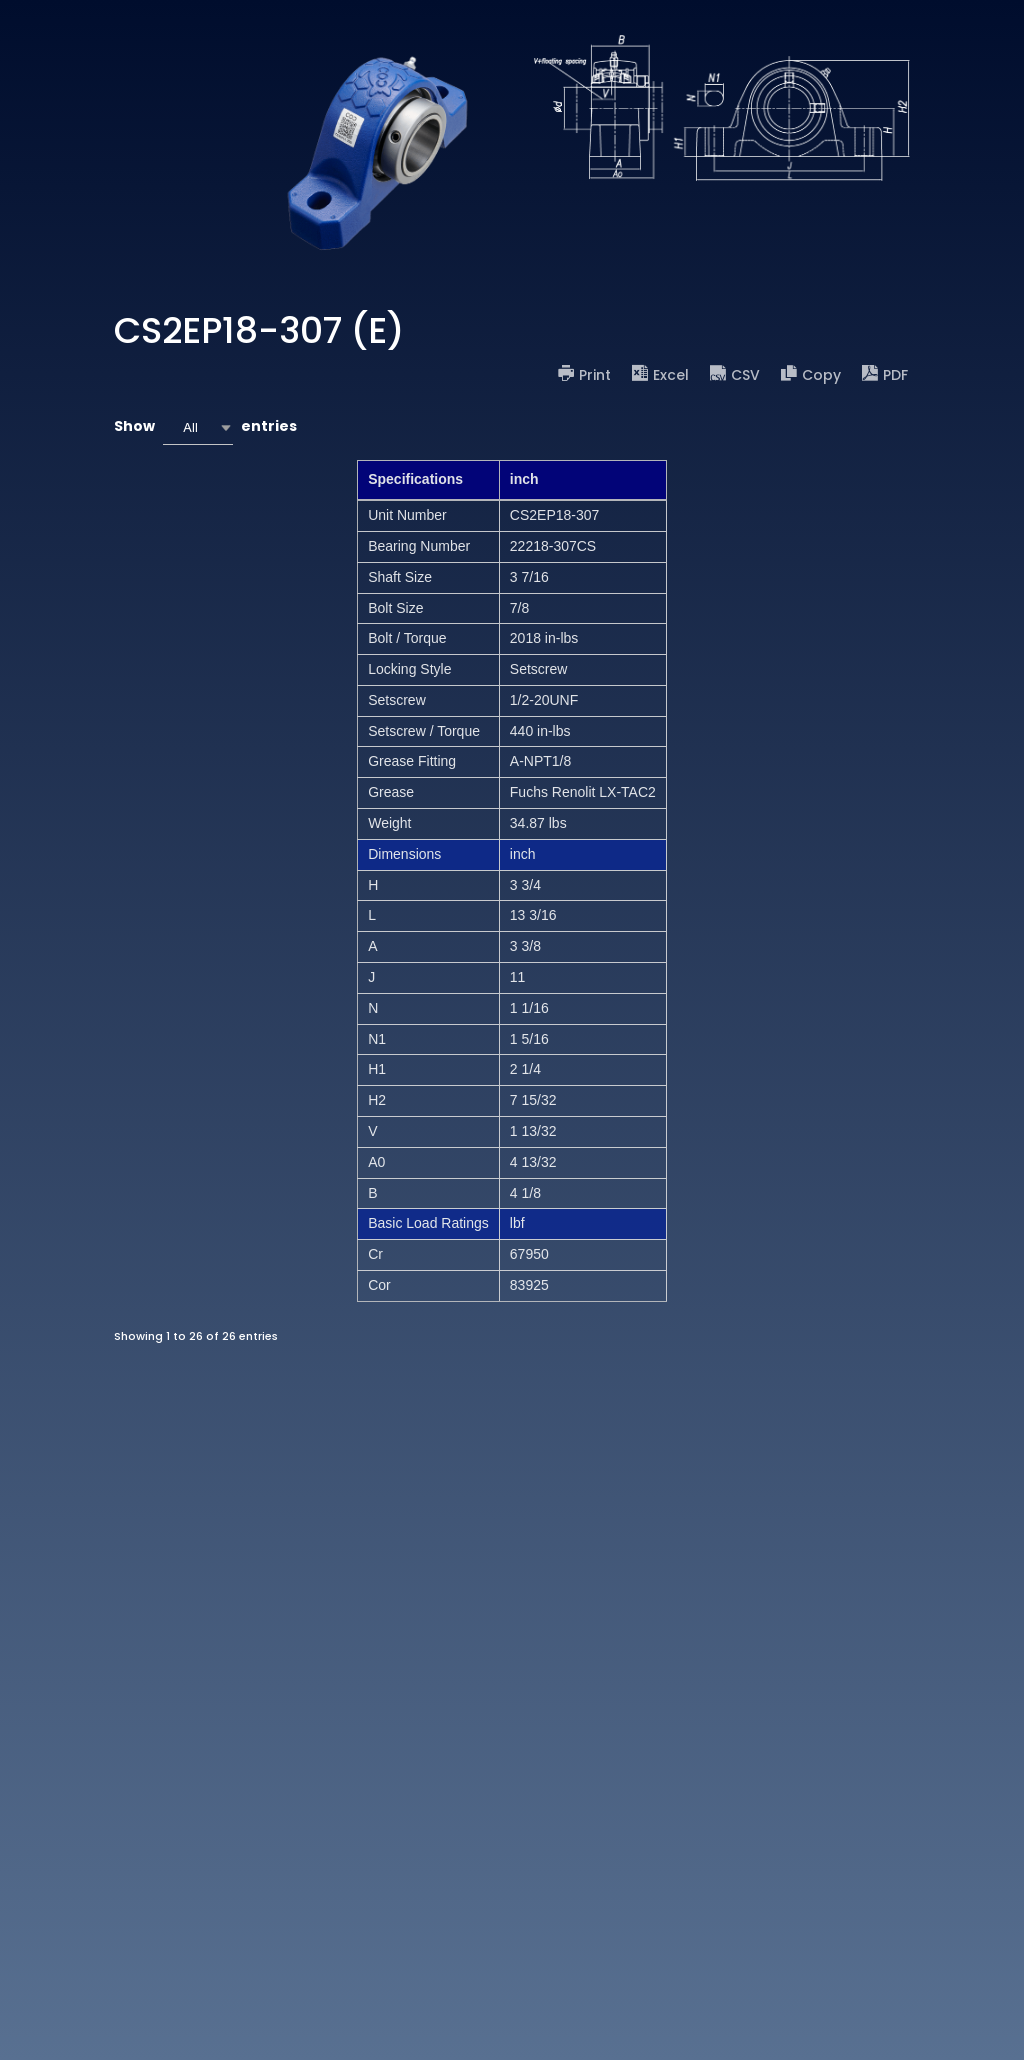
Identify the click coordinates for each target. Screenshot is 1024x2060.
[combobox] (198, 427)
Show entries (205, 427)
